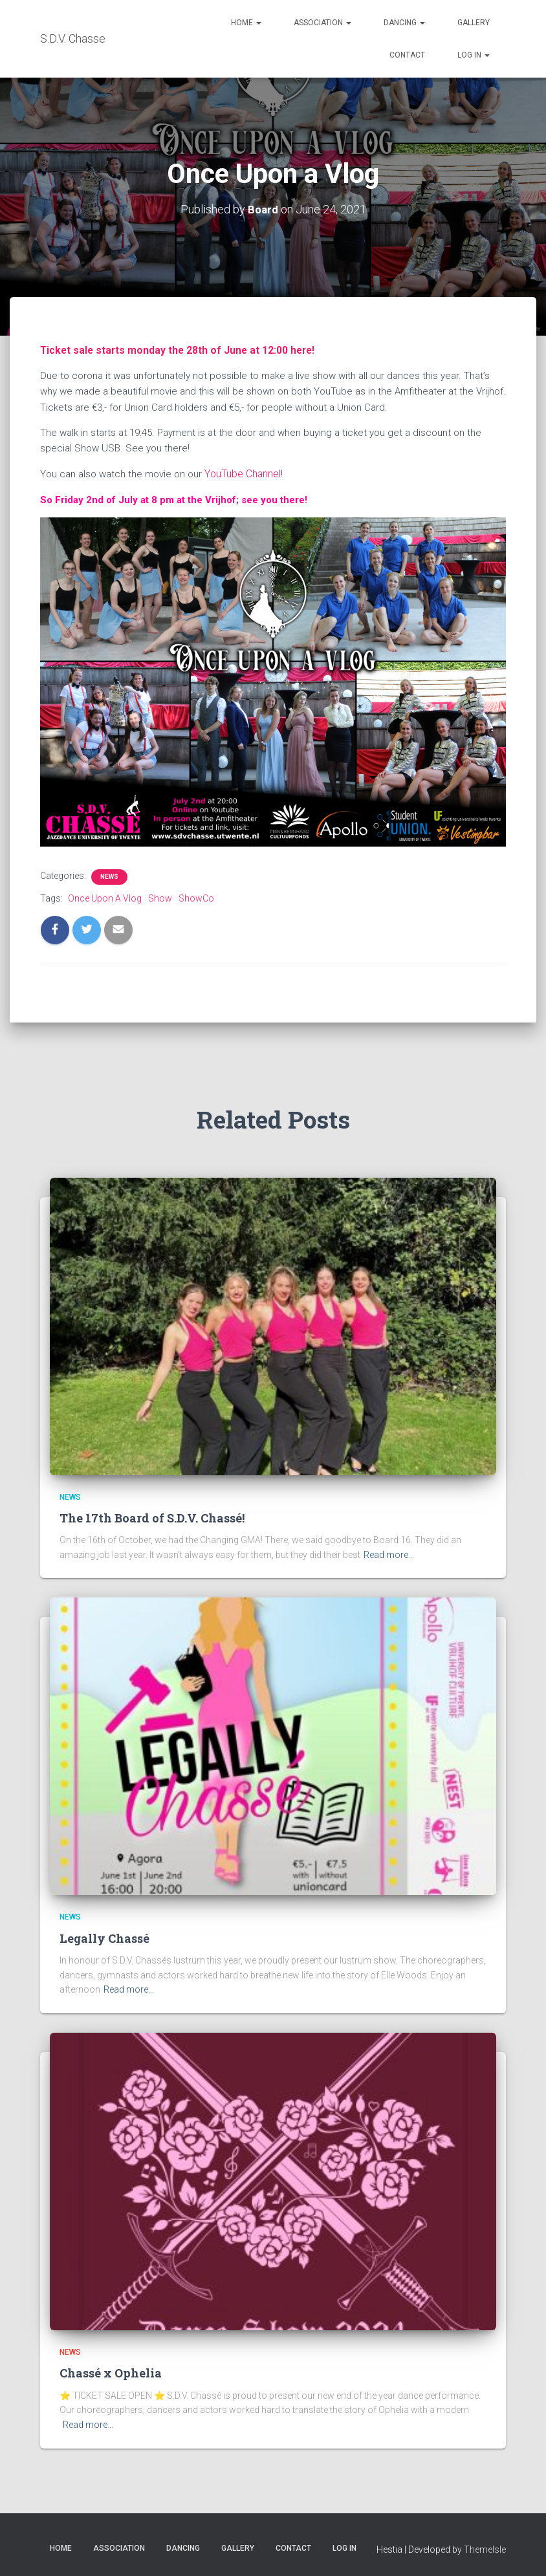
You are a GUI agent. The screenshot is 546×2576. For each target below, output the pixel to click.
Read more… (389, 1553)
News (109, 874)
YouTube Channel (242, 473)
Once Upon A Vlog (105, 896)
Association (322, 22)
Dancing (404, 22)
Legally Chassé (104, 1936)
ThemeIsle (485, 2547)
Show (160, 896)
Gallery (473, 22)
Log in (473, 55)
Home (246, 22)
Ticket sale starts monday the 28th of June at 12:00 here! (171, 349)
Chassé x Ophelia (111, 2371)
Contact (407, 55)
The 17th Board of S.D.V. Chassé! (152, 1516)
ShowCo (196, 896)
